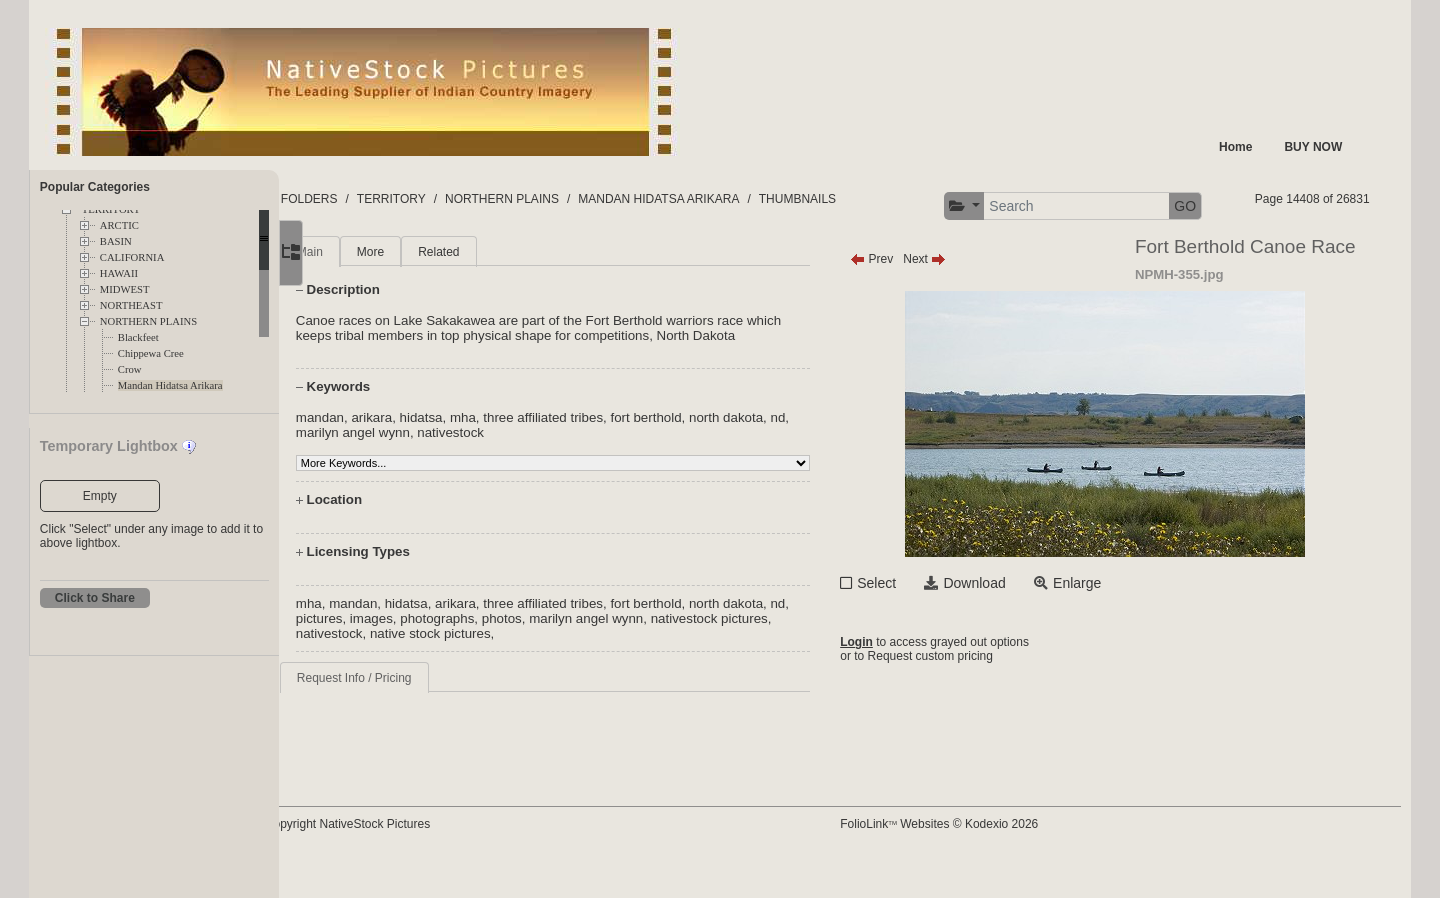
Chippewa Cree (151, 353)
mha (527, 470)
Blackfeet (138, 337)
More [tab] (434, 290)
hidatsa (485, 470)
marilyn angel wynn (439, 485)
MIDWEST (125, 289)
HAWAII (119, 273)
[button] (1128, 206)
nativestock (537, 485)
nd (367, 485)
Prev (901, 297)
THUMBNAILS (861, 199)
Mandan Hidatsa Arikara (170, 385)
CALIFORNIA (132, 257)
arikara (435, 470)
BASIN (116, 241)
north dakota (790, 470)
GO (1349, 206)
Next (954, 297)
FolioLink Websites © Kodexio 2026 (969, 855)
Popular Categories (95, 187)
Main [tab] (374, 290)
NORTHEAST (131, 305)
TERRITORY (455, 199)
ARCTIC (119, 225)
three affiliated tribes (607, 470)
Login (886, 682)
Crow (130, 369)
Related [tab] (502, 290)
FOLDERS (373, 199)
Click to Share (95, 598)
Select (906, 621)
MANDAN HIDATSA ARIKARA (722, 199)
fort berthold (709, 470)
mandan (384, 470)
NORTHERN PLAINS (148, 321)
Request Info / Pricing (418, 731)
